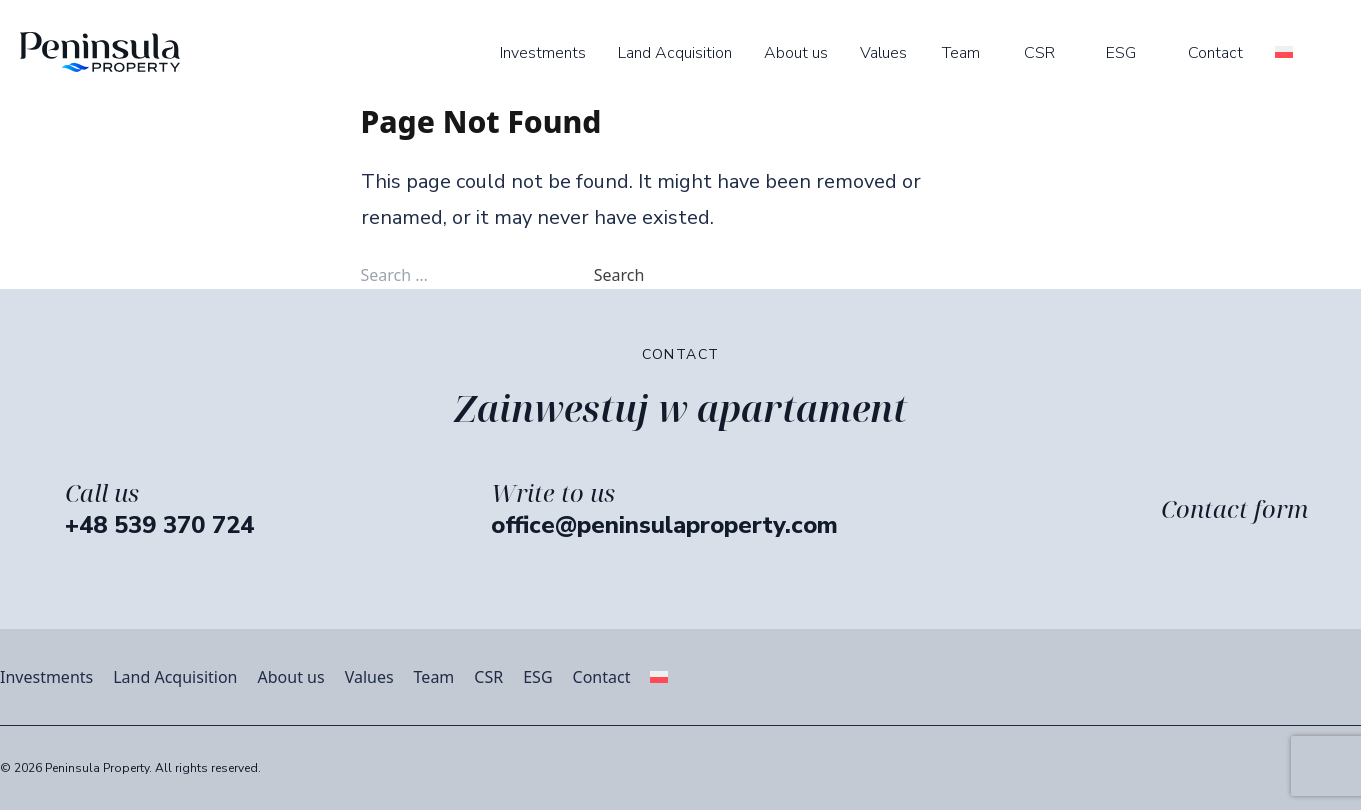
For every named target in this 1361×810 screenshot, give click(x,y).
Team (961, 53)
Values (883, 53)
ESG (1121, 53)
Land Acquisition (675, 53)
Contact (1215, 53)
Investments (543, 53)
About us (796, 53)
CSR (1039, 53)
